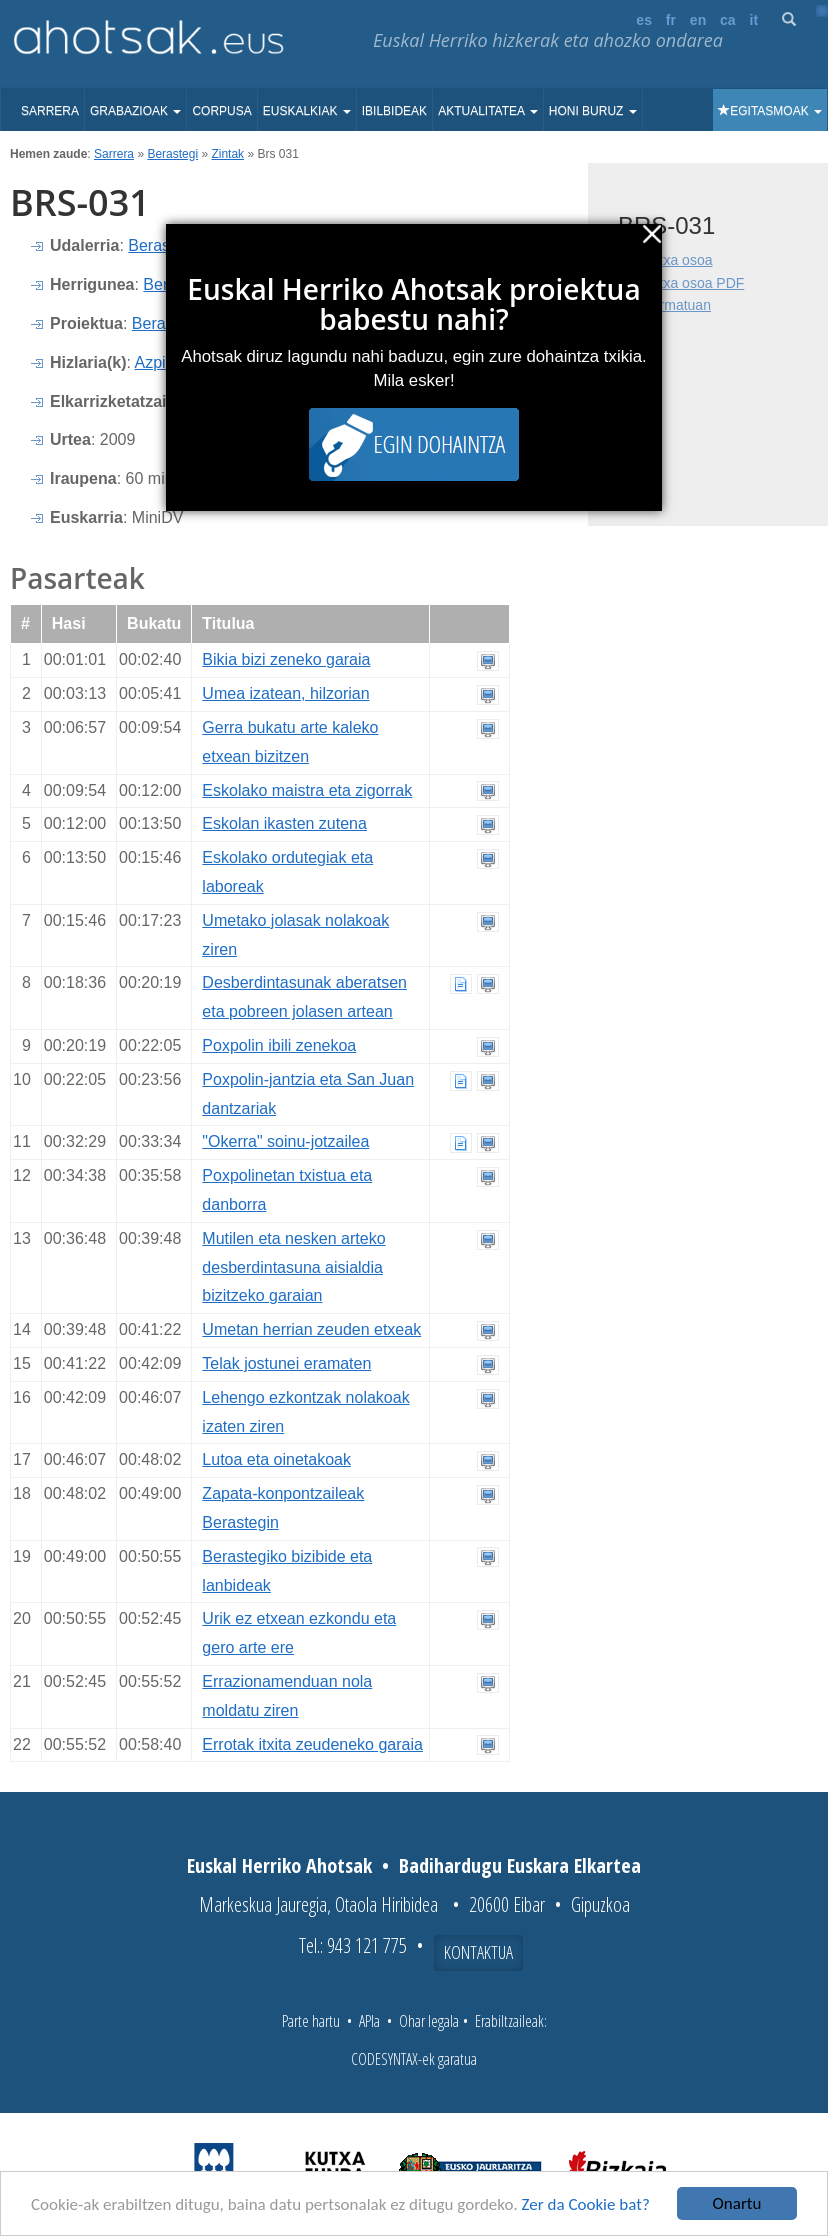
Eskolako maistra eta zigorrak (307, 790)
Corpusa (221, 111)
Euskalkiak (307, 111)
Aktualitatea (488, 111)
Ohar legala (429, 2021)
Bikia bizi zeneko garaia (286, 659)
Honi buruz (593, 111)
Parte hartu (311, 2021)
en (698, 20)
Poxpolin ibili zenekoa (279, 1045)
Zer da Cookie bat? (586, 2204)
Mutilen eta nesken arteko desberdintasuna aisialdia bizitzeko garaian (293, 1267)
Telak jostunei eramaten (286, 1363)
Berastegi (172, 154)
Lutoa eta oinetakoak (276, 1459)
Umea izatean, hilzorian (285, 693)
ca (728, 20)
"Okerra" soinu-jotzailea (285, 1141)
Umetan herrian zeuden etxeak (311, 1329)
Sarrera (50, 111)
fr (671, 20)
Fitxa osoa (680, 260)
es (644, 20)
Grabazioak (135, 111)
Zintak (227, 154)
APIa (369, 2021)
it (754, 20)
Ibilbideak (394, 111)
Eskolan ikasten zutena (284, 823)
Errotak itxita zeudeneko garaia (312, 1744)
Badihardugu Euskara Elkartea (520, 1865)
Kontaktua (478, 1952)
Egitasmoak (770, 111)
